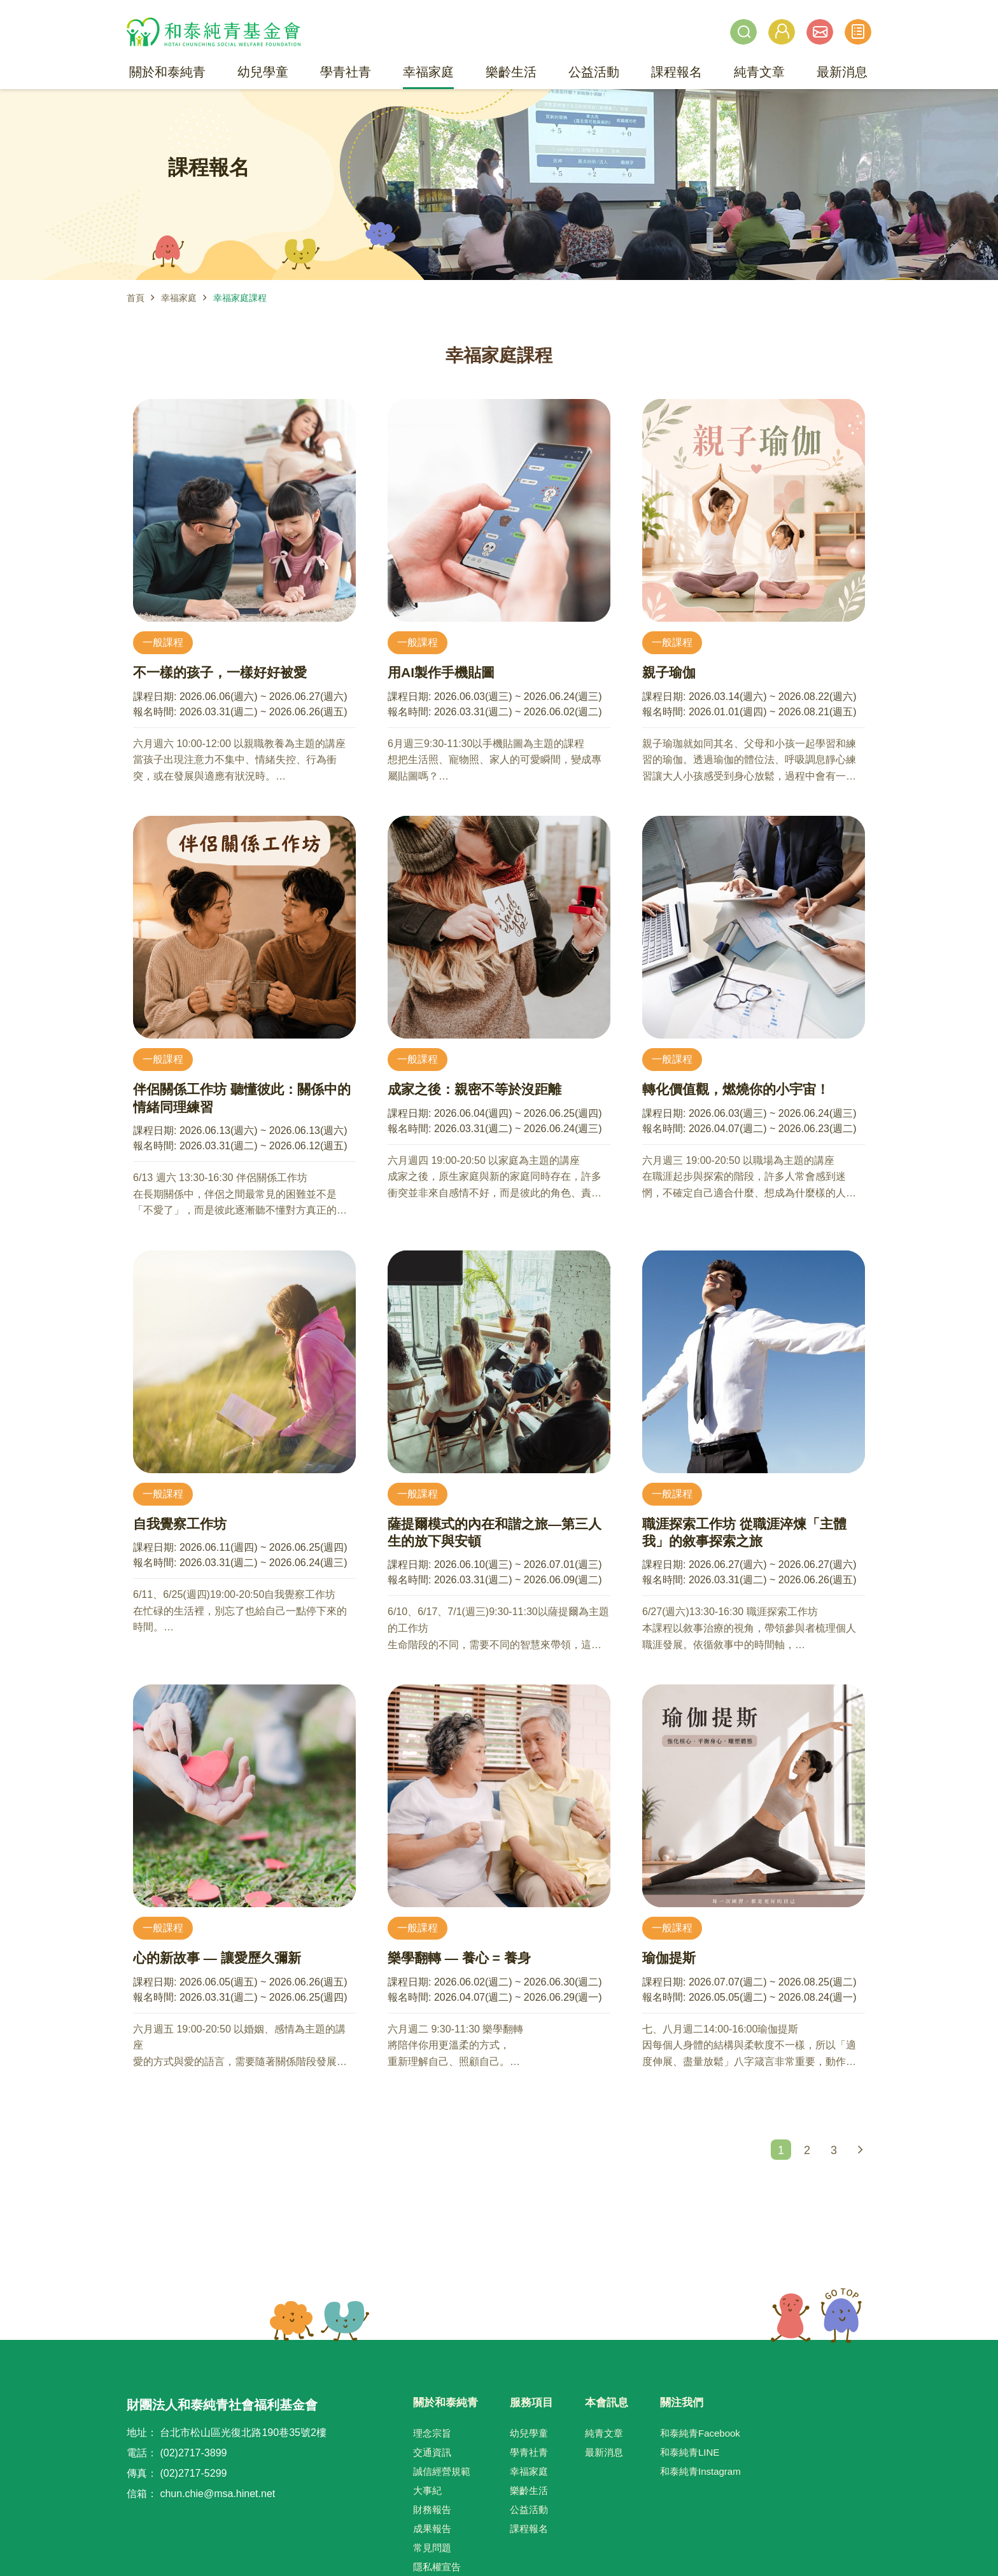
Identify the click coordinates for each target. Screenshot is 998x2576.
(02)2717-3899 (193, 2452)
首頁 (135, 298)
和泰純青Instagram (700, 2471)
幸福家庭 (179, 298)
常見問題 (432, 2547)
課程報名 (529, 2528)
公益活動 (529, 2509)
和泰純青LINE (689, 2452)
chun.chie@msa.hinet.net (217, 2493)
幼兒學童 (529, 2433)
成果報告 (432, 2528)
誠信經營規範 (441, 2471)
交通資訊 (432, 2452)
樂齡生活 (529, 2490)
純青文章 (604, 2433)
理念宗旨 (432, 2433)
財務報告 (432, 2509)
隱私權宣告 (437, 2566)
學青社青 (529, 2452)
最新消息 (604, 2452)
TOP (816, 2315)
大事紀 (427, 2490)
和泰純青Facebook (700, 2433)
